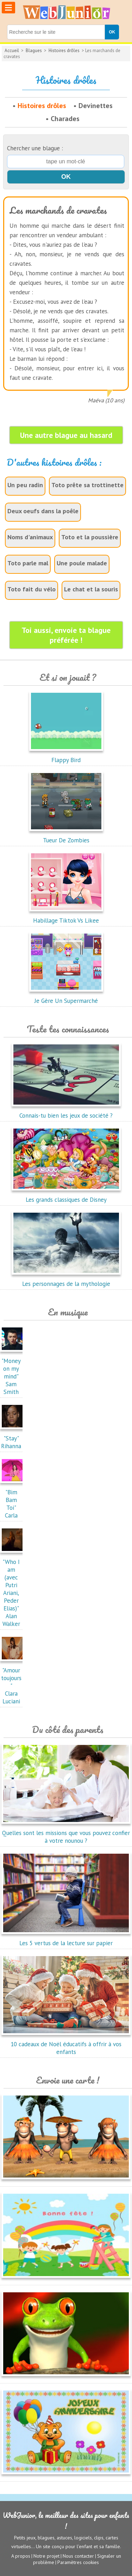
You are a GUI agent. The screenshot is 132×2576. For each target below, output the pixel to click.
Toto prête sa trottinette (87, 485)
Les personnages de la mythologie (66, 1280)
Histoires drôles (64, 51)
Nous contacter (78, 2556)
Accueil (12, 51)
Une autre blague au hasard (66, 435)
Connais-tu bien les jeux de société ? (66, 1111)
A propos (20, 2556)
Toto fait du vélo (31, 589)
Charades (65, 118)
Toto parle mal (27, 563)
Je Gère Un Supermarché (66, 997)
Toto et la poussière (89, 537)
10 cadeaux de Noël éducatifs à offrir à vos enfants (65, 2044)
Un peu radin (25, 485)
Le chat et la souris (91, 589)
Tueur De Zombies (66, 836)
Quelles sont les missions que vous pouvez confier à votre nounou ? (65, 1833)
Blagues (34, 51)
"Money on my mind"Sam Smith (13, 1372)
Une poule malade (82, 563)
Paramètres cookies (78, 2562)
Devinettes (95, 105)
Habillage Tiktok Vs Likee (66, 916)
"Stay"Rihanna (13, 1438)
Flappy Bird (66, 756)
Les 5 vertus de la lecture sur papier (65, 1939)
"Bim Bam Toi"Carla (13, 1500)
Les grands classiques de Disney (66, 1196)
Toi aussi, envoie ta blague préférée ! (66, 635)
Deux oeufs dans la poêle (42, 511)
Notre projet (46, 2556)
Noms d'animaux (30, 537)
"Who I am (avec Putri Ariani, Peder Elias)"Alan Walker (13, 1589)
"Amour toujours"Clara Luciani (13, 1682)
